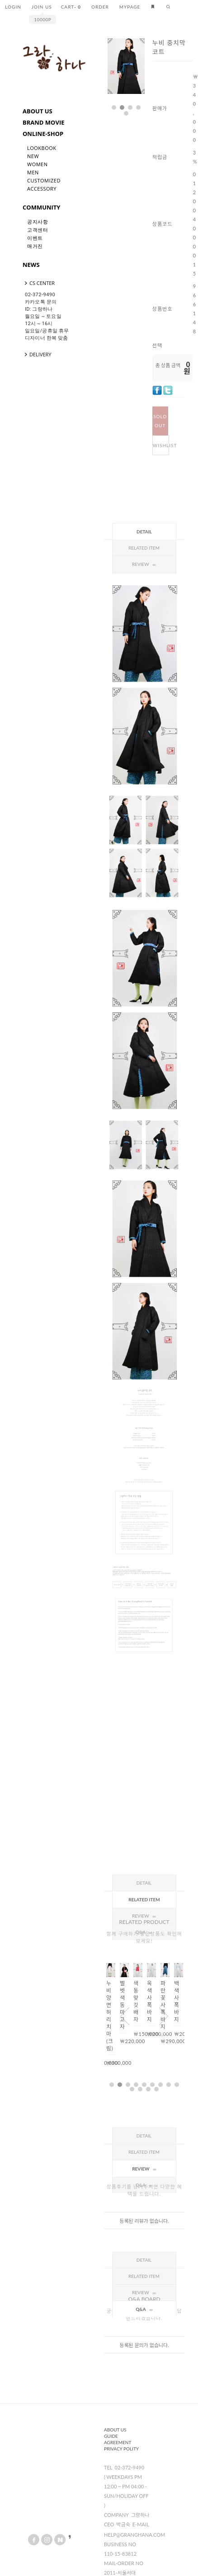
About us (115, 2429)
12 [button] (148, 2089)
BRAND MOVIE (44, 122)
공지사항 (37, 221)
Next (124, 87)
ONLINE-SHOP (43, 134)
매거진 (35, 246)
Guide (111, 2436)
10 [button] (132, 2089)
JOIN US (42, 6)
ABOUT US (37, 111)
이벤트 (35, 237)
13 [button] (156, 2089)
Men (33, 172)
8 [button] (168, 2084)
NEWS (31, 265)
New (33, 156)
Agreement (117, 2442)
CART (71, 6)
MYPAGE (130, 6)
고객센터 (37, 229)
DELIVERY (37, 354)
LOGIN (13, 6)
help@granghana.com (134, 2535)
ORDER (100, 6)
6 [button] (152, 2084)
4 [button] (138, 107)
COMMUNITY (41, 207)
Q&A (144, 2309)
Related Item (144, 548)
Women (37, 164)
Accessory (42, 188)
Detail (144, 531)
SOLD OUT (160, 421)
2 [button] (122, 107)
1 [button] (114, 107)
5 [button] (126, 113)
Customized (44, 180)
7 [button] (160, 2084)
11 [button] (140, 2089)
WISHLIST (161, 445)
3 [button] (130, 107)
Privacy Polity (121, 2448)
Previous (125, 2016)
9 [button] (176, 2084)
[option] (126, 66)
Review (144, 1915)
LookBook (42, 148)
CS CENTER (39, 283)
